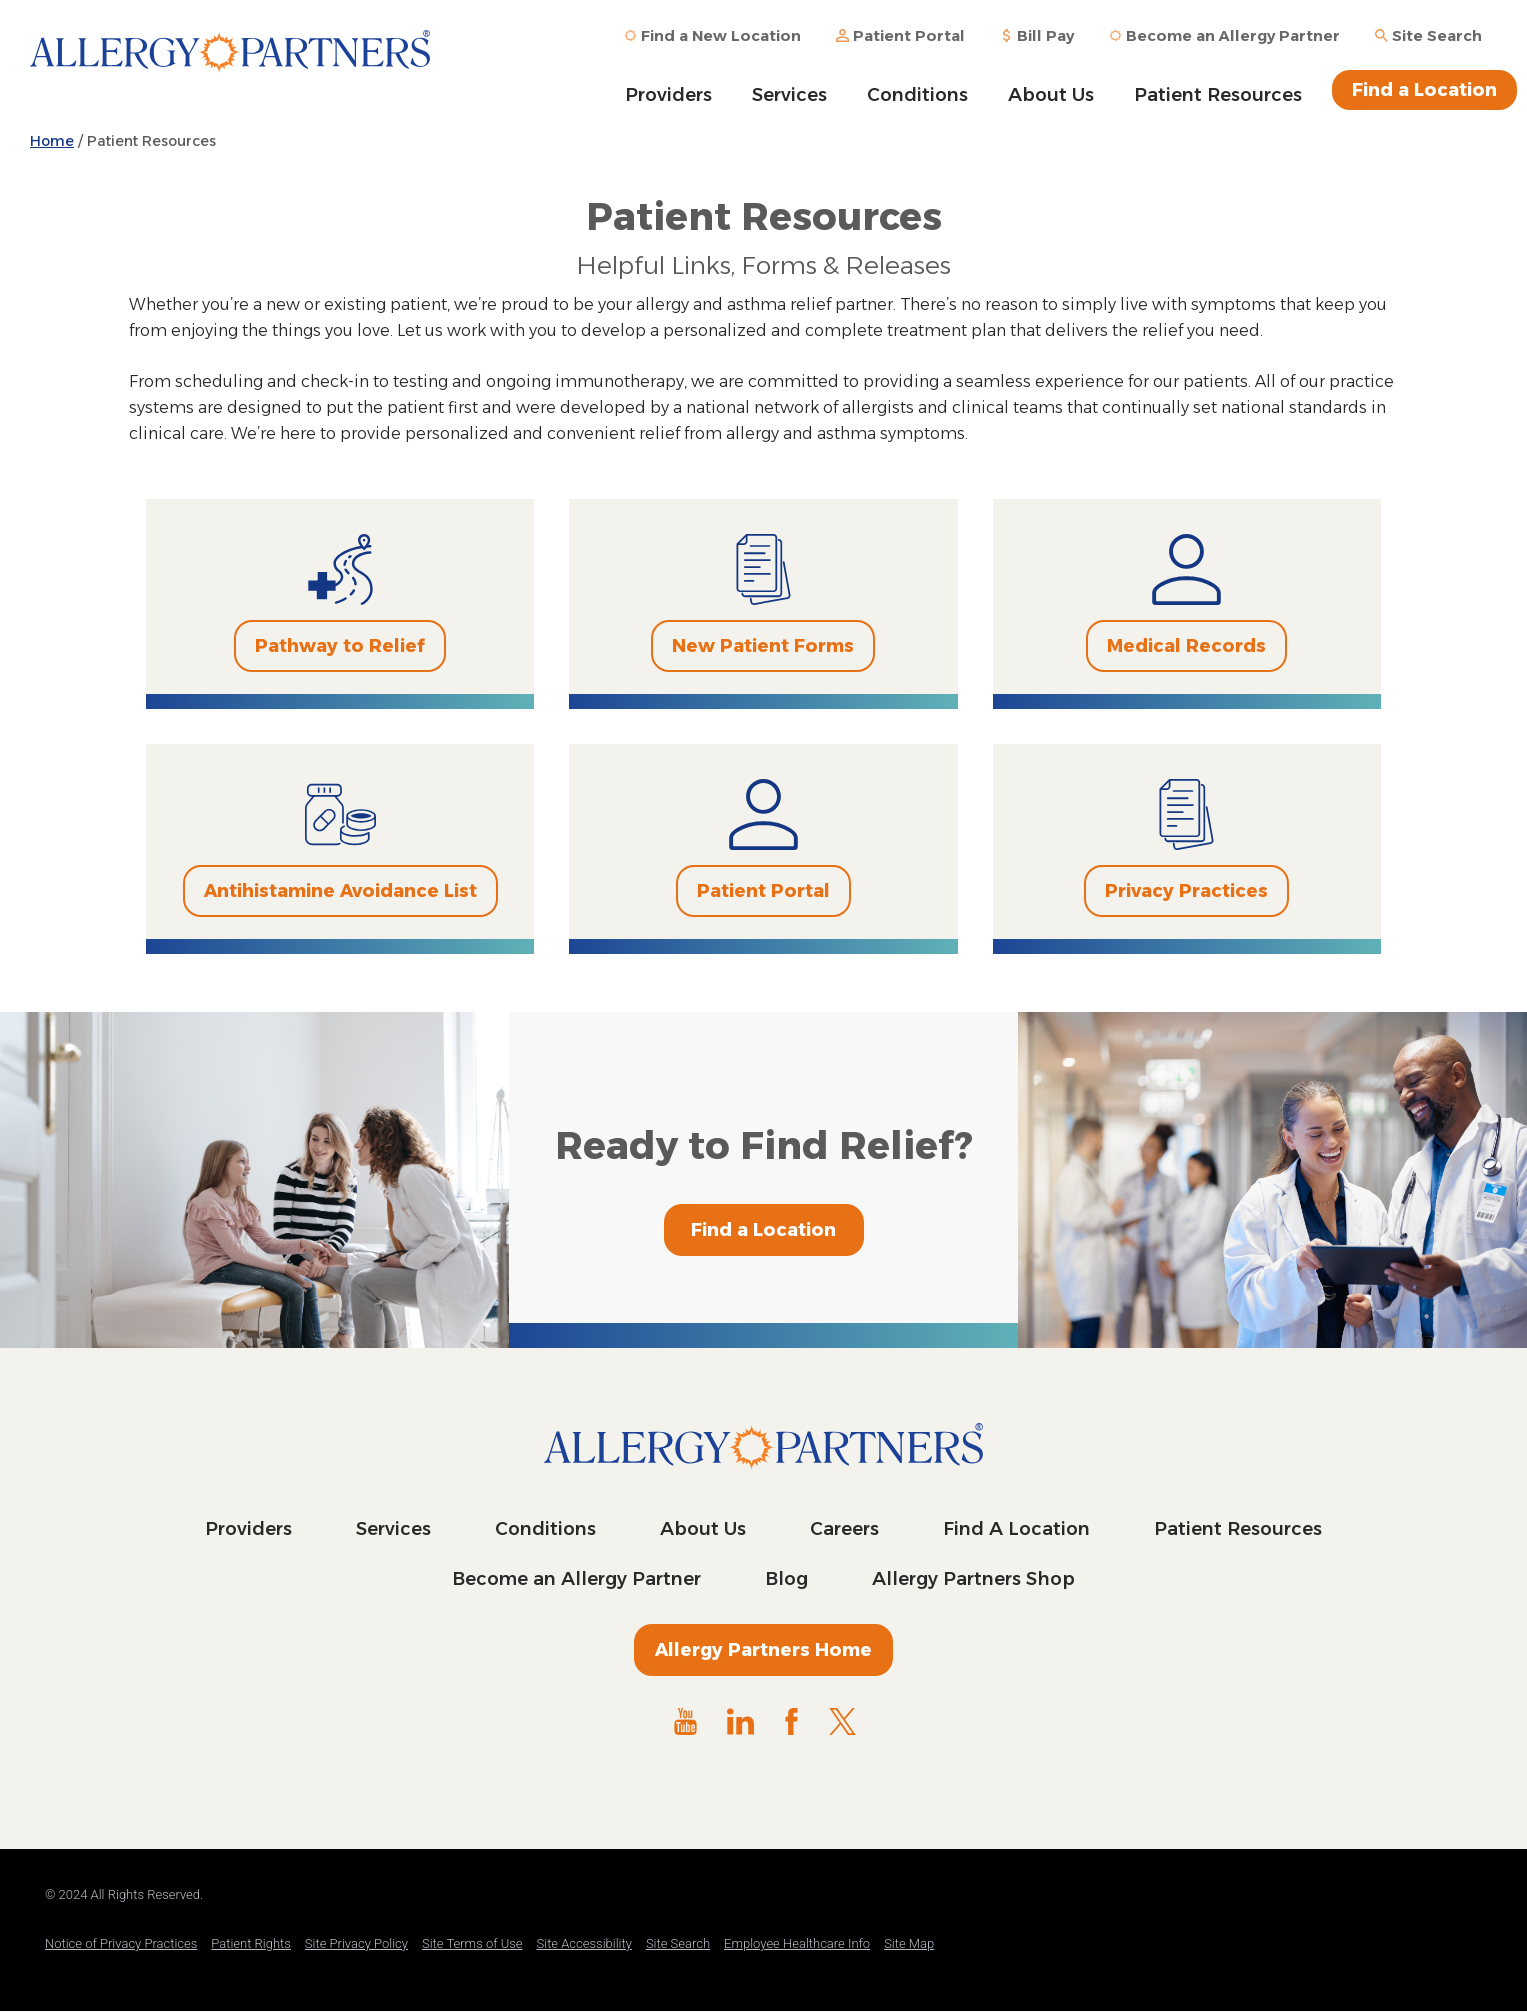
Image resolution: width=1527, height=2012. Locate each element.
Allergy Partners (230, 65)
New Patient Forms (763, 646)
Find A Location (1016, 1529)
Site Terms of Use (472, 1943)
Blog (786, 1579)
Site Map (909, 1943)
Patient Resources (1218, 95)
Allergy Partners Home (763, 1650)
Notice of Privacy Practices (121, 1943)
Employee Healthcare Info (797, 1943)
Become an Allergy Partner (576, 1579)
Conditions (917, 95)
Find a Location (1424, 90)
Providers (668, 95)
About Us (1051, 95)
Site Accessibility (584, 1943)
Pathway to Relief (340, 646)
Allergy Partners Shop (973, 1579)
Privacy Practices (1186, 891)
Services (789, 95)
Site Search (678, 1943)
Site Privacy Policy (356, 1943)
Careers (844, 1529)
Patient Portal (763, 891)
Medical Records (1186, 646)
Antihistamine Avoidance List (340, 891)
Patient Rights (251, 1943)
